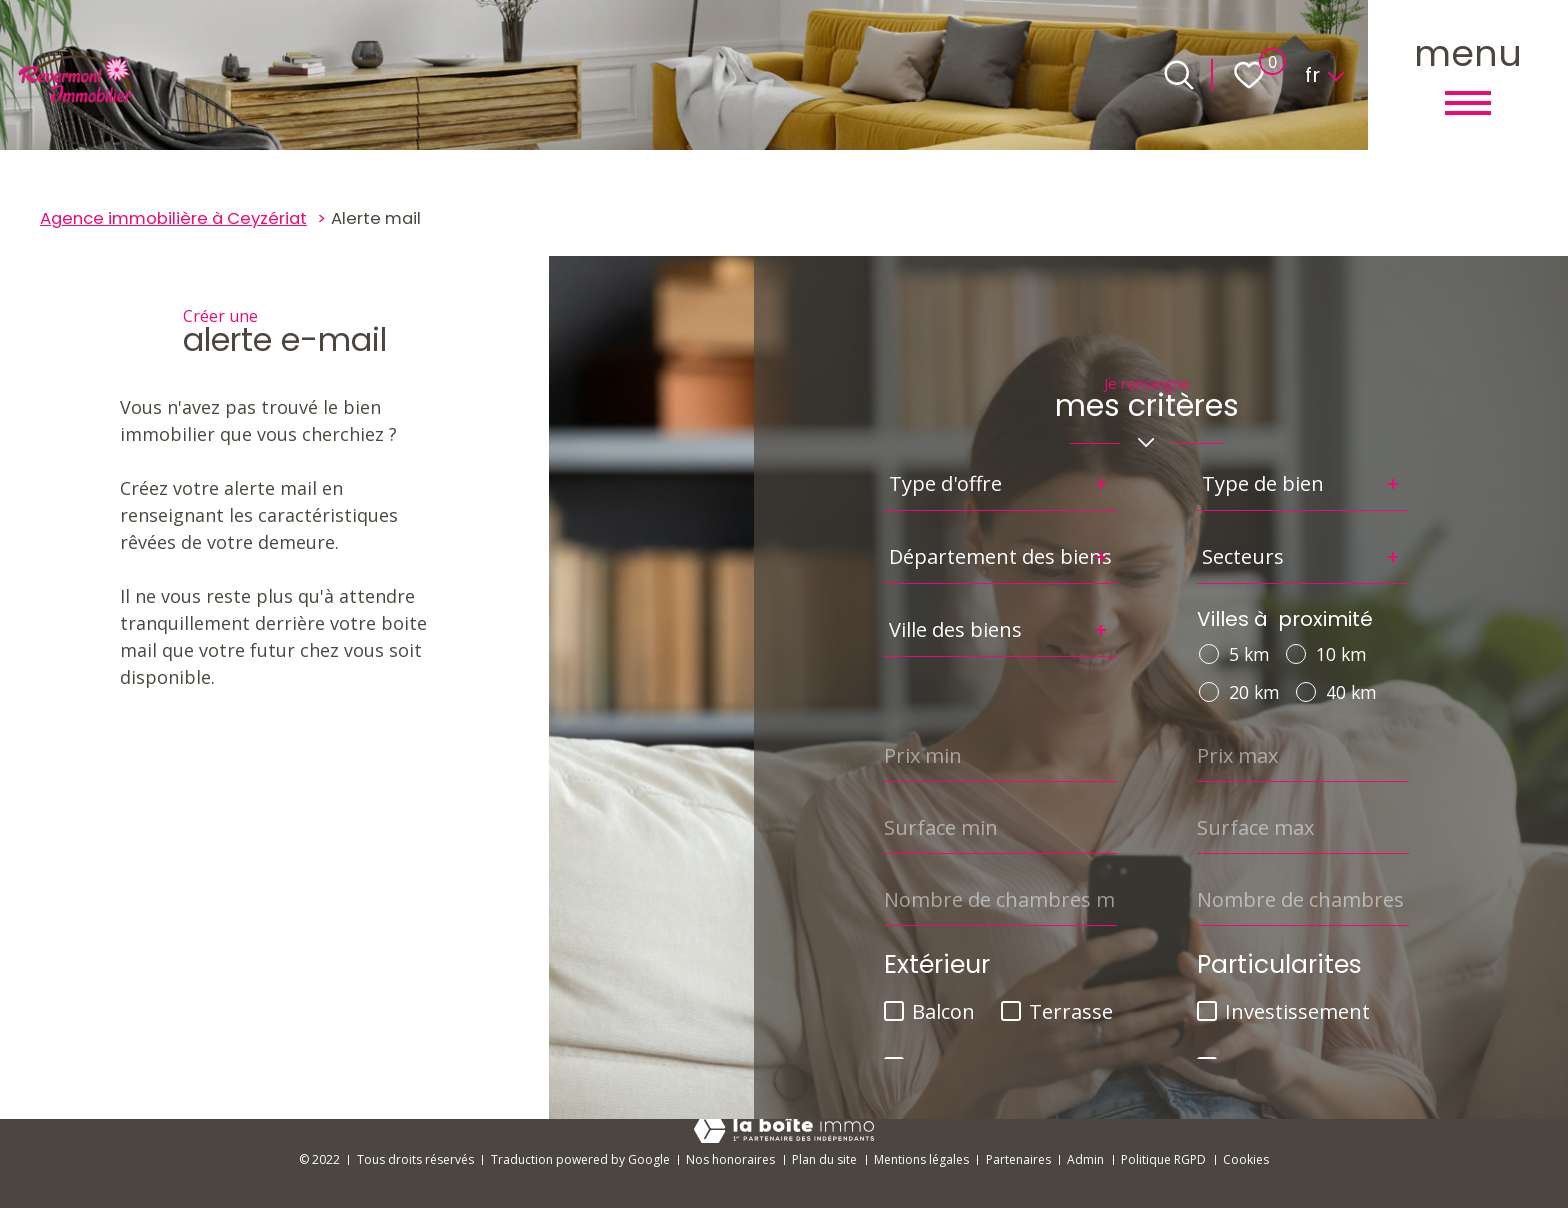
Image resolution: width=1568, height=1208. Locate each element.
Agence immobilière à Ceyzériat (173, 218)
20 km (1254, 692)
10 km (1341, 654)
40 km (1351, 692)
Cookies (1246, 1159)
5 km (1249, 654)
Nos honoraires (730, 1159)
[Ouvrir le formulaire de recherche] (1179, 75)
